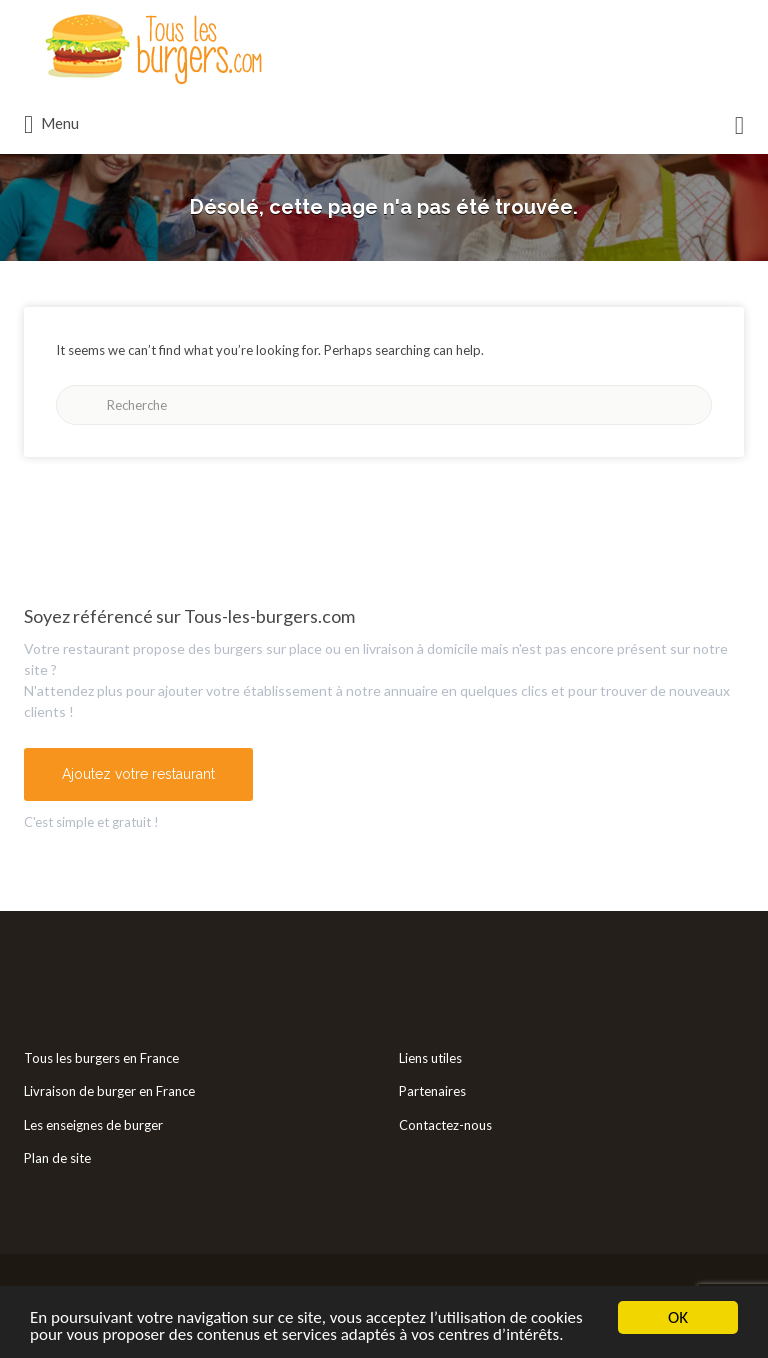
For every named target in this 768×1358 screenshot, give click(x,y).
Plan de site (57, 1158)
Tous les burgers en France (101, 1058)
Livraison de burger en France (109, 1091)
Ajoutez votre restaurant (138, 774)
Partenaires (432, 1091)
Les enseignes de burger (93, 1125)
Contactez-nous (445, 1125)
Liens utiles (430, 1058)
